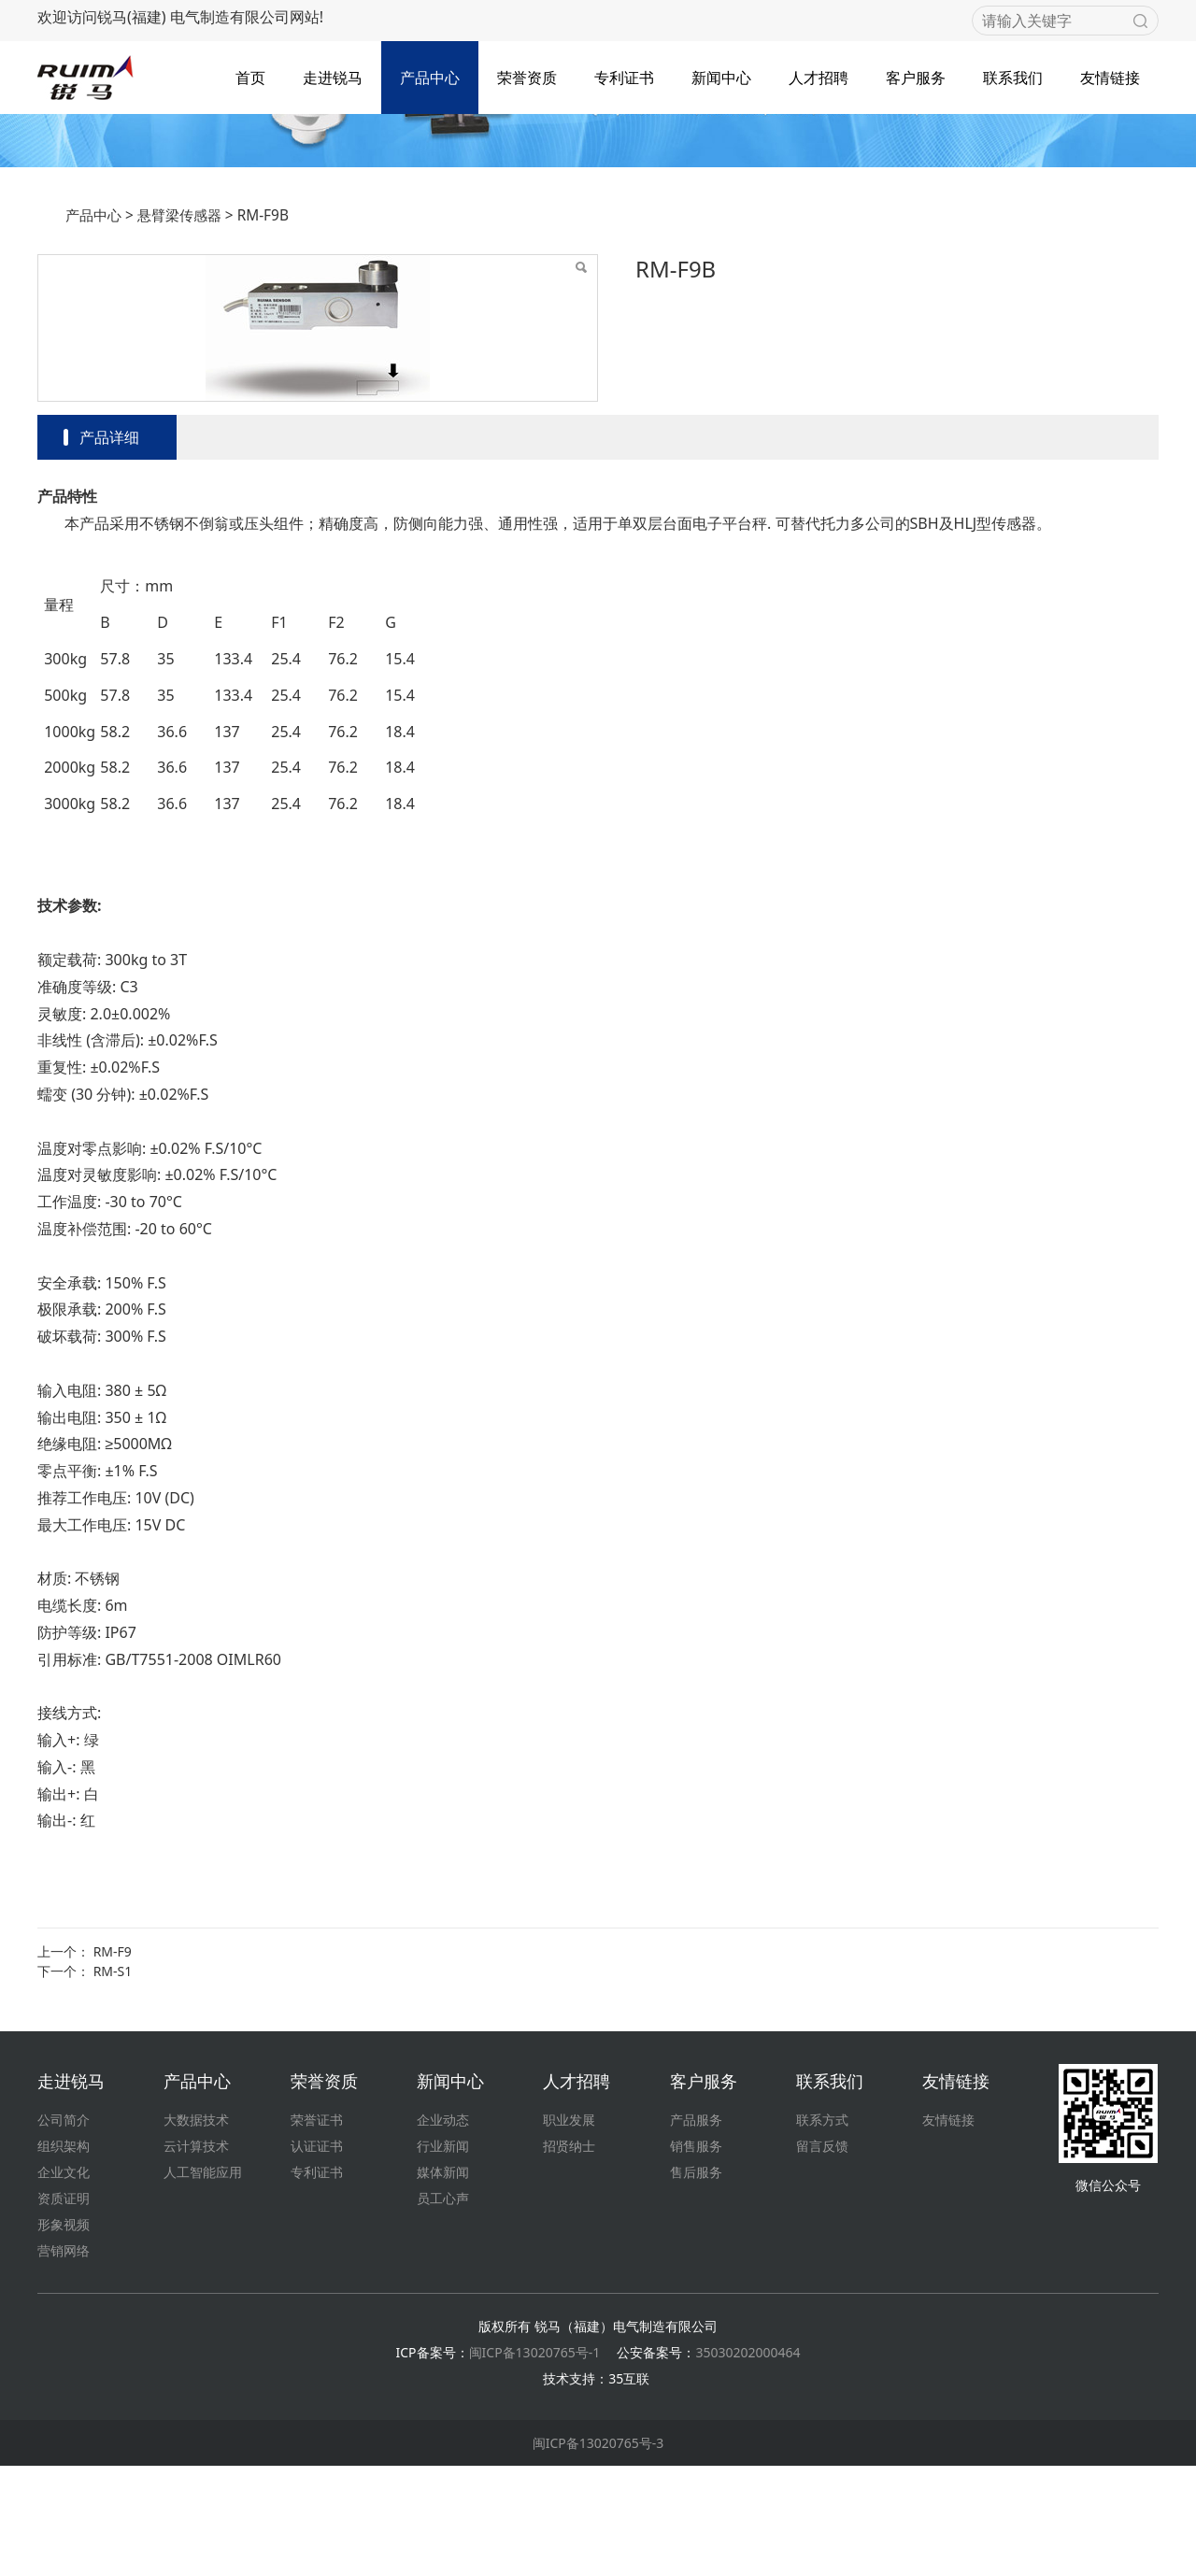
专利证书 (624, 74)
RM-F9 (112, 2062)
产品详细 (109, 547)
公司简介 (63, 2230)
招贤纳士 (569, 2256)
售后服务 (696, 2282)
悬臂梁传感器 (179, 325)
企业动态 (443, 2230)
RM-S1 (113, 2081)
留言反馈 (822, 2256)
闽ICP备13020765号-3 (598, 2553)
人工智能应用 (203, 2282)
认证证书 (317, 2256)
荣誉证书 (317, 2230)
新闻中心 (721, 74)
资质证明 (63, 2308)
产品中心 (430, 74)
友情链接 (1110, 74)
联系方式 (822, 2230)
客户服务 (916, 74)
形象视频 (63, 2334)
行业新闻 (443, 2256)
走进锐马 (333, 74)
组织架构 (63, 2256)
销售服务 (696, 2256)
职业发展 (569, 2230)
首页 (250, 74)
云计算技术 (196, 2256)
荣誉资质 (527, 74)
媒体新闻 (443, 2282)
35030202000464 (747, 2462)
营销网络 (63, 2361)
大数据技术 (196, 2230)
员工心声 (443, 2308)
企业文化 (63, 2282)
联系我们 (1013, 74)
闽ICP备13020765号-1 (535, 2462)
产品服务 (696, 2230)
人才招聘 (818, 74)
